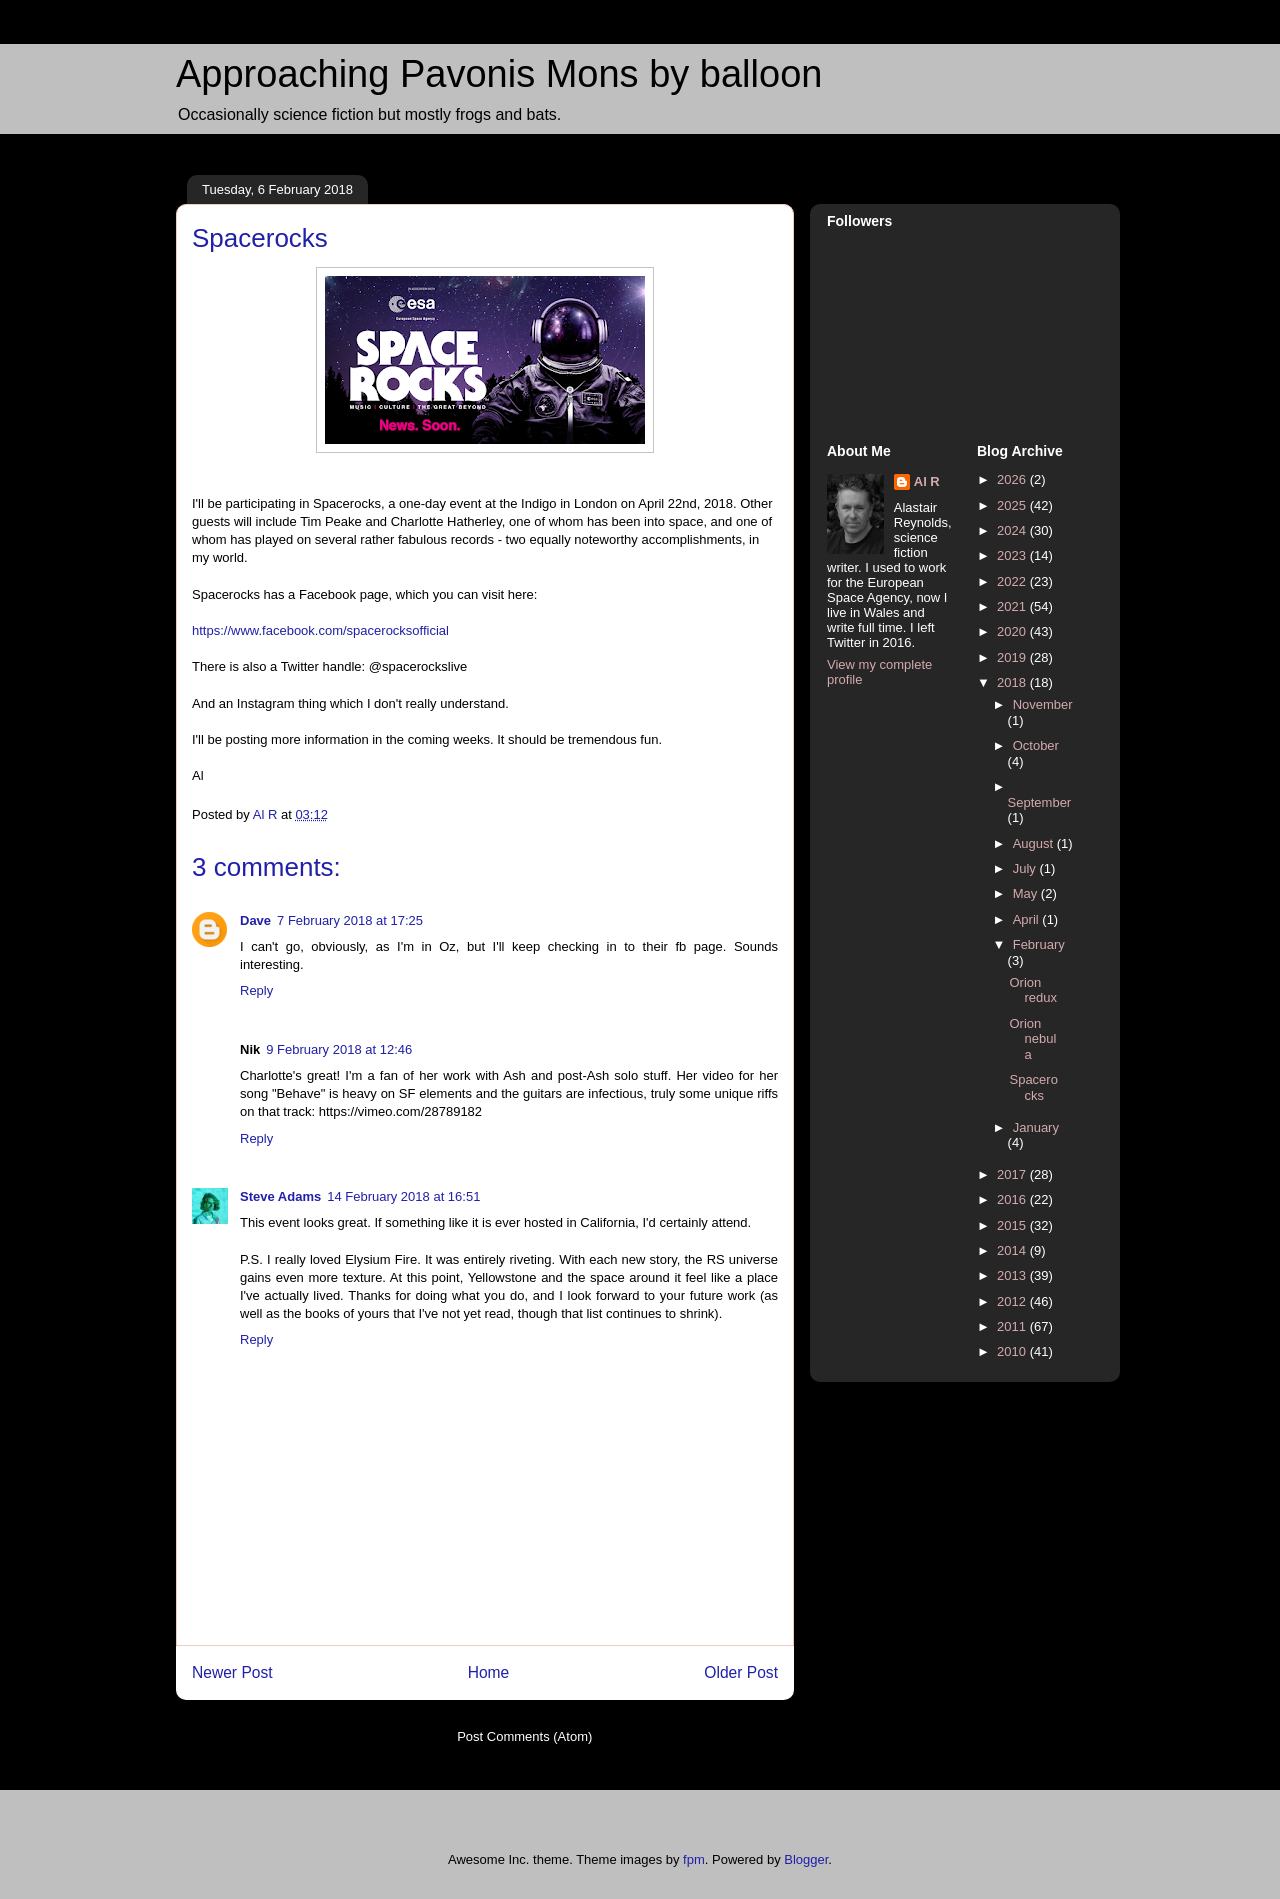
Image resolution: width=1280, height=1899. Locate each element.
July (1026, 868)
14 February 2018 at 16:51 (403, 1196)
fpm (694, 1859)
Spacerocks (1033, 1087)
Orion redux (1033, 990)
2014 (1013, 1250)
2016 (1013, 1199)
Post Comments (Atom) (524, 1736)
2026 (1013, 479)
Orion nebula (1032, 1039)
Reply (256, 990)
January (1036, 1127)
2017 (1013, 1174)
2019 (1013, 657)
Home (489, 1672)
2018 (1013, 682)
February (1039, 944)
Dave (255, 920)
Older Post (741, 1672)
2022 (1013, 581)
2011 (1013, 1326)
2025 (1013, 505)
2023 (1013, 555)
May (1027, 893)
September (1040, 802)
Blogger (806, 1859)
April (1028, 919)
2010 (1013, 1351)
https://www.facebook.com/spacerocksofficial (320, 630)
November (1043, 704)
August (1035, 843)
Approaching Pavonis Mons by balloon (499, 74)
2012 (1013, 1301)
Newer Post (232, 1672)
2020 (1013, 631)
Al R (927, 481)
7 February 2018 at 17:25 (350, 920)
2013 (1013, 1275)
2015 (1013, 1225)
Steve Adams (280, 1196)
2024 (1013, 530)
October (1036, 745)
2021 (1013, 606)
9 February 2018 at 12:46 (339, 1049)
